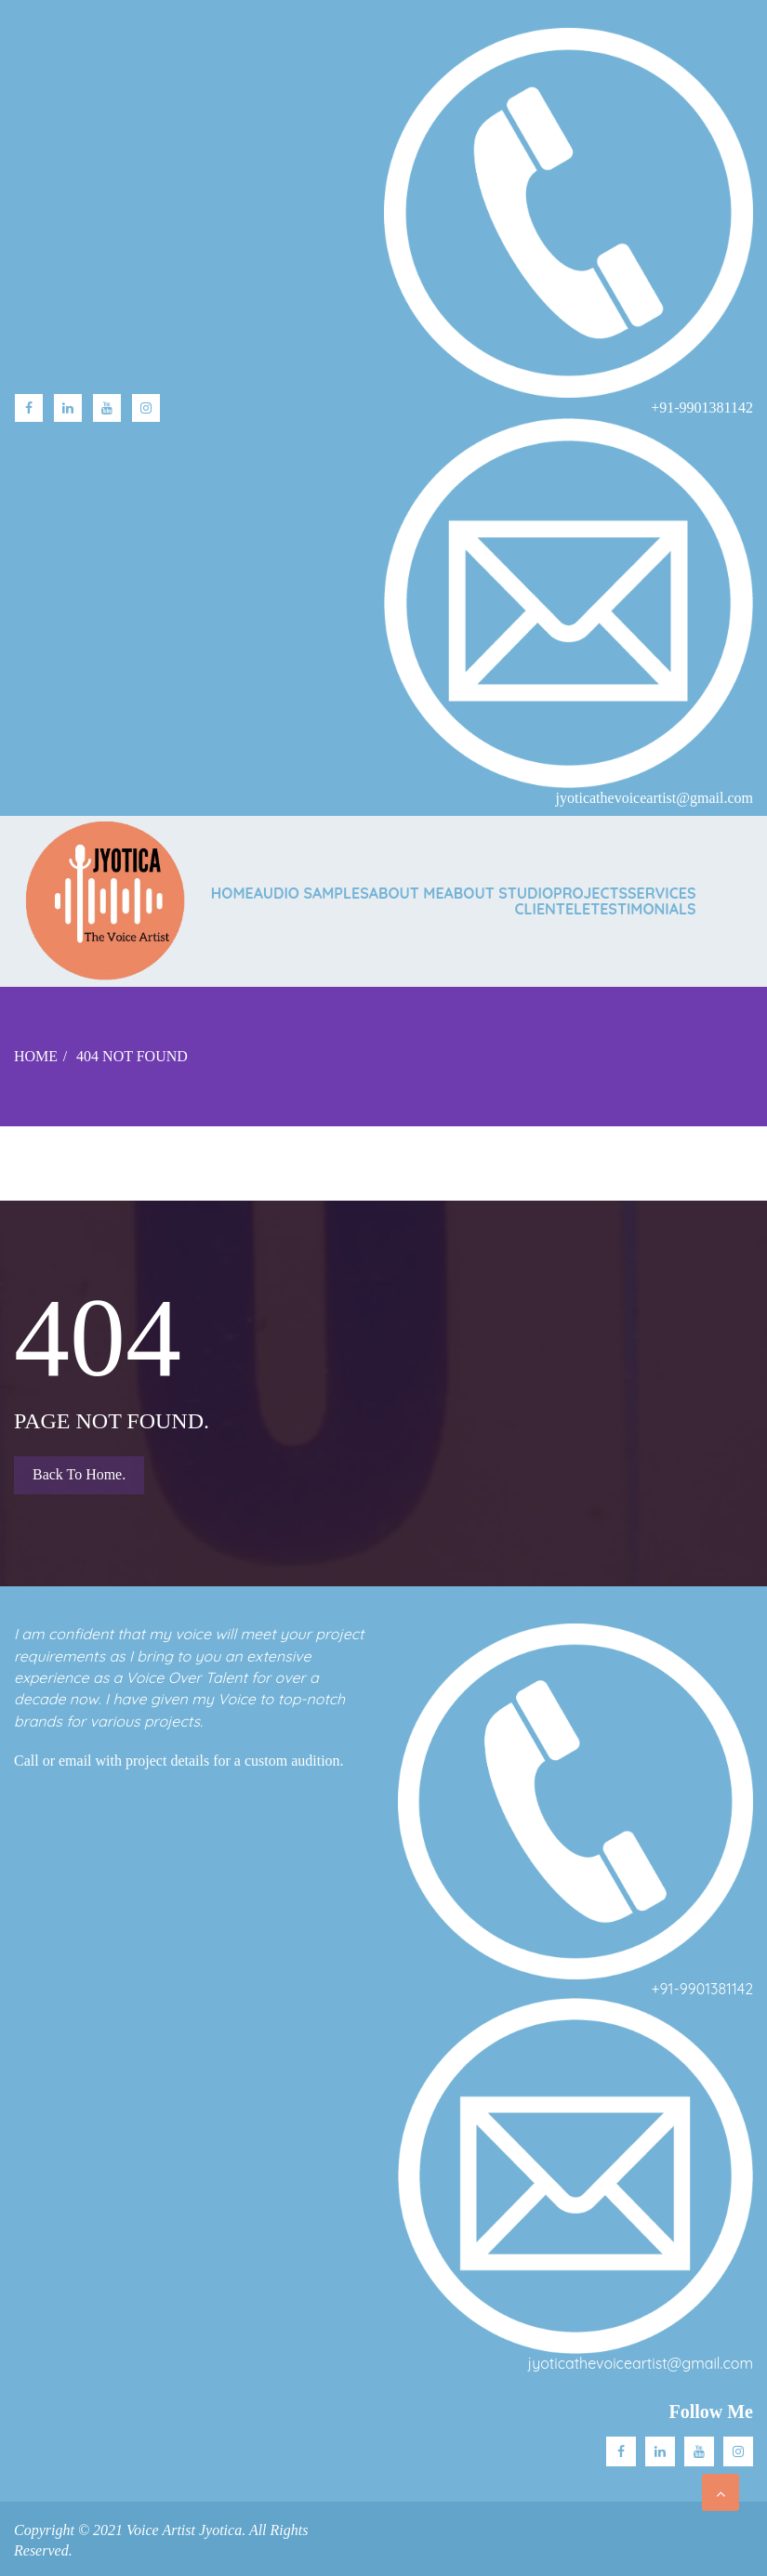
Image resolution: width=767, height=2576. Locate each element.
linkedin (68, 408)
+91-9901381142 (702, 1988)
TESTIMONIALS (642, 908)
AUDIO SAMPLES (311, 893)
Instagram (146, 408)
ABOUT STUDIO (498, 893)
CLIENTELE (553, 908)
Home (232, 893)
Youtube (107, 408)
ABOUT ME (406, 893)
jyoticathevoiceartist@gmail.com (640, 2363)
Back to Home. (79, 1474)
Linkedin (660, 2451)
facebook (29, 408)
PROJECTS (590, 893)
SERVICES (661, 893)
